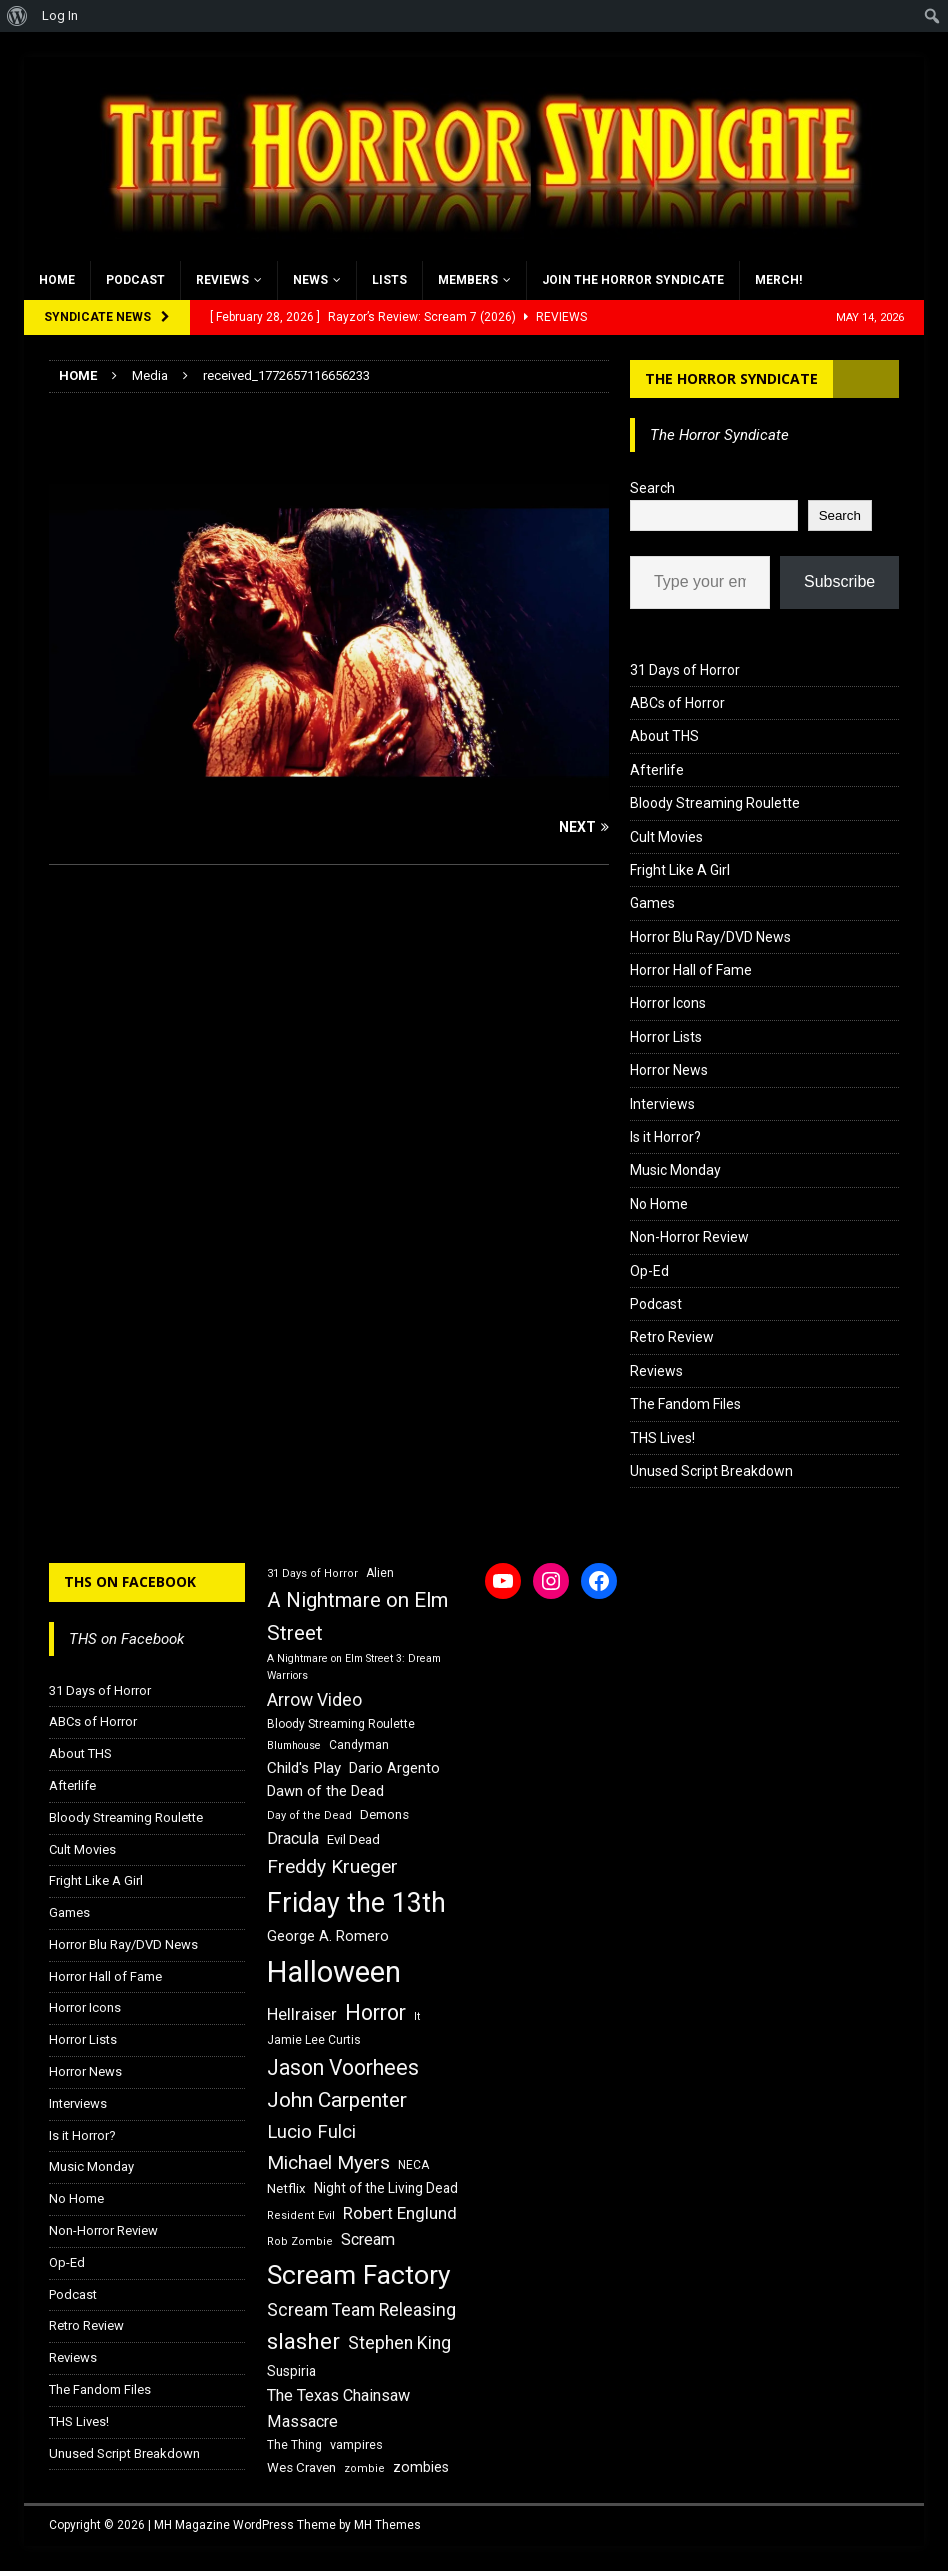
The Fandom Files (685, 1404)
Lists (389, 280)
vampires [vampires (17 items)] (356, 2444)
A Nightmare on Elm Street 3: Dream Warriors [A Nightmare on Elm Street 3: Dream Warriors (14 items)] (354, 1667)
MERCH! (778, 280)
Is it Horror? (665, 1137)
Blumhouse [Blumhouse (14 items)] (294, 1745)
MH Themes (387, 2525)
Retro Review (672, 1337)
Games (652, 903)
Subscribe (839, 581)
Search (652, 488)
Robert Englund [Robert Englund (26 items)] (400, 2213)
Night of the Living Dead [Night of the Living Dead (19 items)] (386, 2188)
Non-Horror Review (689, 1237)
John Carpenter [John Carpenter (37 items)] (337, 2100)
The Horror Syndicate (731, 378)
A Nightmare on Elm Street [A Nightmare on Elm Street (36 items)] (357, 1616)
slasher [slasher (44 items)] (303, 2341)
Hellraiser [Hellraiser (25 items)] (302, 2014)
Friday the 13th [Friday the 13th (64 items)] (356, 1903)
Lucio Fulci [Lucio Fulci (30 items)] (311, 2132)
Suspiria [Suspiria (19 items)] (291, 2371)
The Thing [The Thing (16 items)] (294, 2445)
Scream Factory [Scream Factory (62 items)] (359, 2274)
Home (57, 280)
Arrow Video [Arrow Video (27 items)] (314, 1700)
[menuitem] (17, 16)
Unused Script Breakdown (711, 1471)
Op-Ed (649, 1271)
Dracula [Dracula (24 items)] (293, 1838)
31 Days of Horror (685, 670)
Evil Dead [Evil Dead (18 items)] (353, 1839)
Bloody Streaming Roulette (715, 803)
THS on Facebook (130, 1581)
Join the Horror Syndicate (633, 280)
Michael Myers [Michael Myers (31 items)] (328, 2162)
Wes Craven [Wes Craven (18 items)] (301, 2467)
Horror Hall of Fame (691, 970)
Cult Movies (666, 837)
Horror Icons (668, 1003)
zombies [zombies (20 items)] (421, 2467)
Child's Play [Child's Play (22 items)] (304, 1768)
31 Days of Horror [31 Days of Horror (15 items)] (312, 1573)
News (310, 280)
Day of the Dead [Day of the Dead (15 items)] (309, 1815)
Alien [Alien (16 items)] (380, 1573)
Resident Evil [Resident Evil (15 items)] (301, 2215)
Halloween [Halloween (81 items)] (334, 1972)
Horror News (669, 1070)
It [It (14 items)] (417, 2016)
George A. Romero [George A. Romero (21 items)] (328, 1936)
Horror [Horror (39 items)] (375, 2012)
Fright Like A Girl (680, 870)
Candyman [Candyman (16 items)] (359, 1745)
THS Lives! (662, 1438)
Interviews (662, 1104)
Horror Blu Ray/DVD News (710, 937)
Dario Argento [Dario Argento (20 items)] (394, 1768)
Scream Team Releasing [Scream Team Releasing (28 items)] (361, 2309)
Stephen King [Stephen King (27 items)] (399, 2343)
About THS (664, 736)
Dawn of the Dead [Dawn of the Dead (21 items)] (325, 1791)
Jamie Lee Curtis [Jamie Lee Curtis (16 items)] (314, 2040)
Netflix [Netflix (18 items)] (286, 2188)
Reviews (222, 280)
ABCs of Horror (677, 703)
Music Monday (675, 1170)
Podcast (135, 280)
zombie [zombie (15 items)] (364, 2468)
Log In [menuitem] (60, 15)
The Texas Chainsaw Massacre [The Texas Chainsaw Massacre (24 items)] (338, 2408)
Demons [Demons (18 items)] (384, 1814)
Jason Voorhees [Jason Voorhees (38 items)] (343, 2067)
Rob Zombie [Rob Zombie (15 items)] (300, 2241)
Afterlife (657, 770)
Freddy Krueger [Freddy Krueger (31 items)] (332, 1866)
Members (468, 280)
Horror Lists (666, 1037)
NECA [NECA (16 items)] (413, 2165)
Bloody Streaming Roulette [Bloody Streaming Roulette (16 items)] (341, 1724)
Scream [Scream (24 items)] (368, 2239)
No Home (659, 1204)
